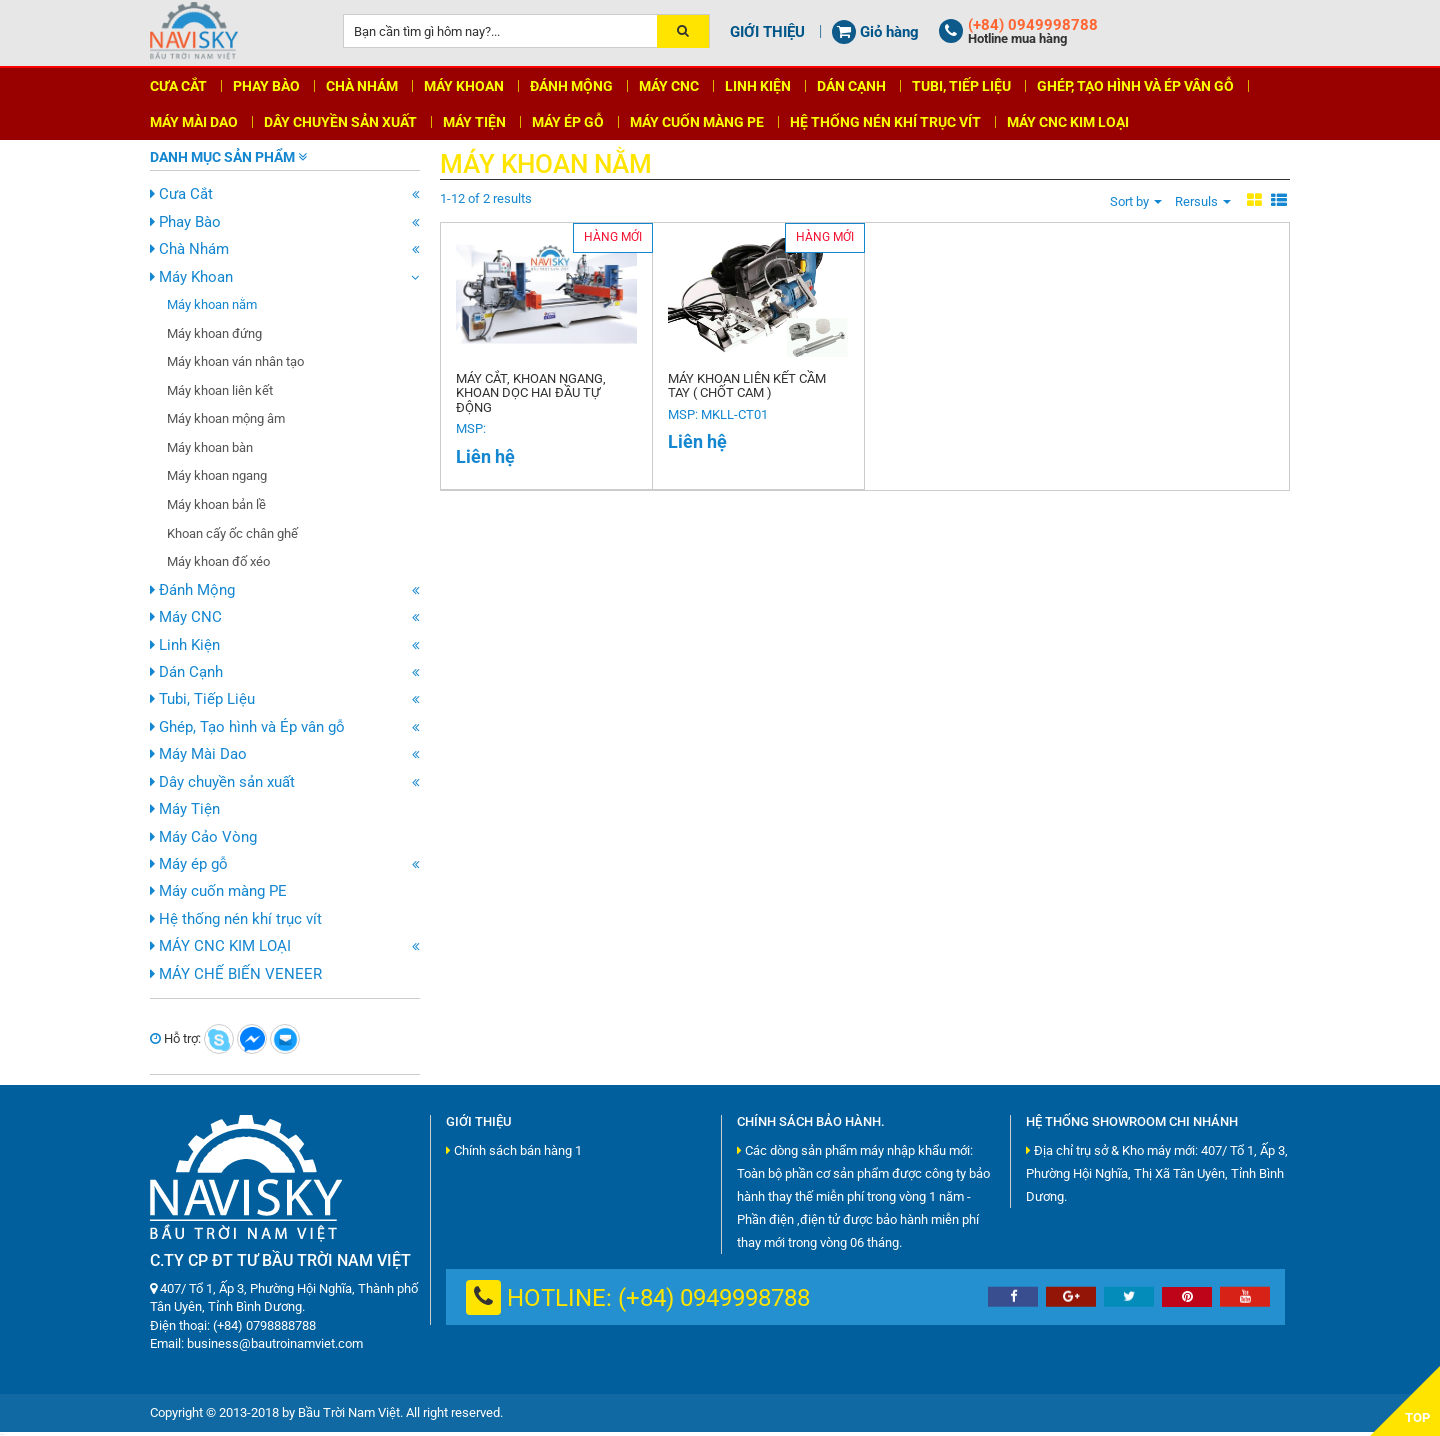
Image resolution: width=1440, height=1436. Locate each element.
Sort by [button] (1136, 201)
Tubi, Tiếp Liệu (202, 699)
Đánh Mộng (192, 590)
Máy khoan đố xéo (218, 561)
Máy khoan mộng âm (226, 418)
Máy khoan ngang (217, 475)
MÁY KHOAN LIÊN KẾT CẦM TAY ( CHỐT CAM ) (746, 386)
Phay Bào (185, 222)
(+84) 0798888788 (264, 1325)
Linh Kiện (185, 645)
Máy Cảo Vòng (203, 837)
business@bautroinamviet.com (275, 1343)
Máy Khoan (191, 277)
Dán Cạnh (186, 672)
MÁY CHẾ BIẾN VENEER (236, 974)
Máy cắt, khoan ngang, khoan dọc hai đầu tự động (530, 393)
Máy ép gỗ (189, 864)
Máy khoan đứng (214, 333)
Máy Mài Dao (198, 754)
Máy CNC (186, 617)
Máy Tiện (185, 809)
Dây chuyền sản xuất (222, 782)
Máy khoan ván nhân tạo (235, 361)
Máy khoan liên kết (220, 390)
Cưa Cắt (181, 194)
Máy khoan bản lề (216, 504)
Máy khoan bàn (210, 447)
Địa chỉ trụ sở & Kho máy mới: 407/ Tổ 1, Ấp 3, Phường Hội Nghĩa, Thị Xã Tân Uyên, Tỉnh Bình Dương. (1157, 1173)
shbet (2, 1434)
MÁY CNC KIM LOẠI (220, 946)
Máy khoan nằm (212, 304)
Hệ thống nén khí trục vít (236, 919)
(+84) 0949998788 (714, 1298)
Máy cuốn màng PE (218, 891)
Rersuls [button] (1203, 201)
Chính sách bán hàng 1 (514, 1150)
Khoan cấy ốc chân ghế (232, 533)
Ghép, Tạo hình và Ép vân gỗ (247, 727)
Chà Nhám (189, 249)
